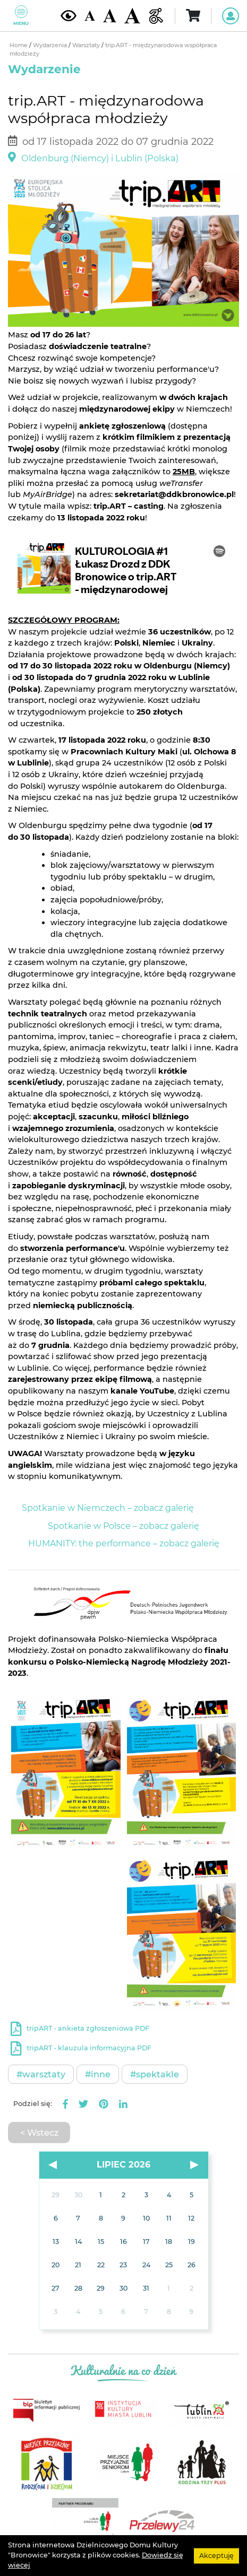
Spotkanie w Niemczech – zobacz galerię (108, 1508)
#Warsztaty (40, 2074)
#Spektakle (154, 2074)
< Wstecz (39, 2132)
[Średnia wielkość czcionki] (109, 15)
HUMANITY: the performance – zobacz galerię (123, 1543)
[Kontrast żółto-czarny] (68, 15)
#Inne (97, 2074)
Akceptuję (216, 2555)
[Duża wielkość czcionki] (132, 15)
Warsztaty (86, 45)
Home (19, 45)
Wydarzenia (51, 45)
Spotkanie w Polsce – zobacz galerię (123, 1526)
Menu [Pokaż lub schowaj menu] (21, 15)
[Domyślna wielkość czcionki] (89, 16)
